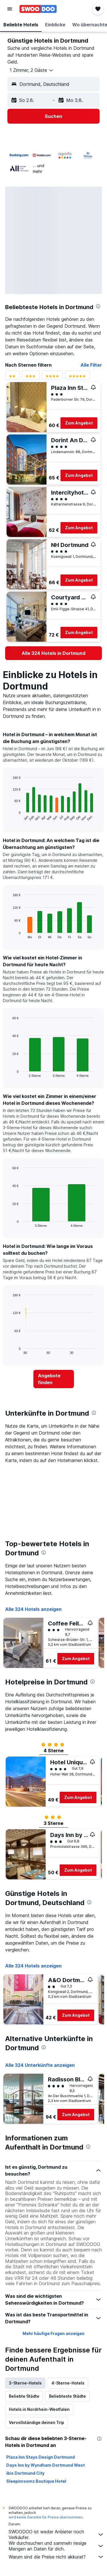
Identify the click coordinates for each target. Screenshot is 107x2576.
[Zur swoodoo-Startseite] (38, 9)
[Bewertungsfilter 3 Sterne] (30, 377)
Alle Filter (91, 365)
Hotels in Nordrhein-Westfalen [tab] (39, 2409)
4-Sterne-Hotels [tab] (67, 2383)
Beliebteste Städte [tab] (67, 2396)
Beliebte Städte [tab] (24, 2396)
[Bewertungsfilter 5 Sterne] (77, 377)
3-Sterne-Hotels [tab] (25, 2383)
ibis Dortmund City (25, 2473)
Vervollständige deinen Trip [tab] (36, 2422)
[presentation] (98, 306)
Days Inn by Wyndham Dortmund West (45, 2465)
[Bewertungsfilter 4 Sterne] (52, 377)
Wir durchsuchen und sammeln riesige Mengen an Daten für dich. (56, 2546)
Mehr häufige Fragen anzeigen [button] (53, 2333)
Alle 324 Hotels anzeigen (33, 1609)
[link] (53, 653)
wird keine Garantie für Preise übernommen (45, 2517)
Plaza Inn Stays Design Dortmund (40, 2457)
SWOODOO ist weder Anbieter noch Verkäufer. (56, 2534)
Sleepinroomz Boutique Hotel (36, 2481)
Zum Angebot (79, 422)
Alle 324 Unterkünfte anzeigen (40, 2065)
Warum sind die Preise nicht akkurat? (56, 2556)
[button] (9, 9)
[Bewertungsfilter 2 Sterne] (12, 377)
